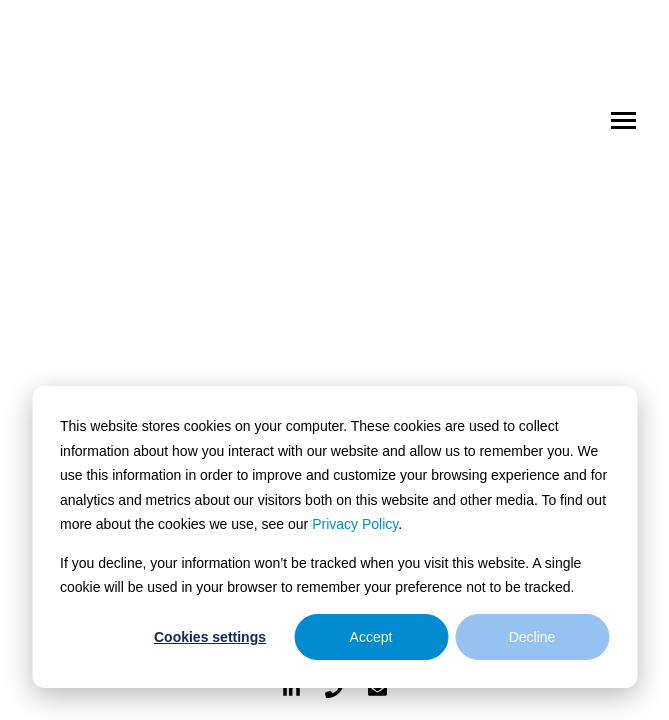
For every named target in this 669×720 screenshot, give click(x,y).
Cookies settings (210, 637)
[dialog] (334, 537)
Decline (532, 637)
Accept (371, 637)
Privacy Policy (355, 524)
